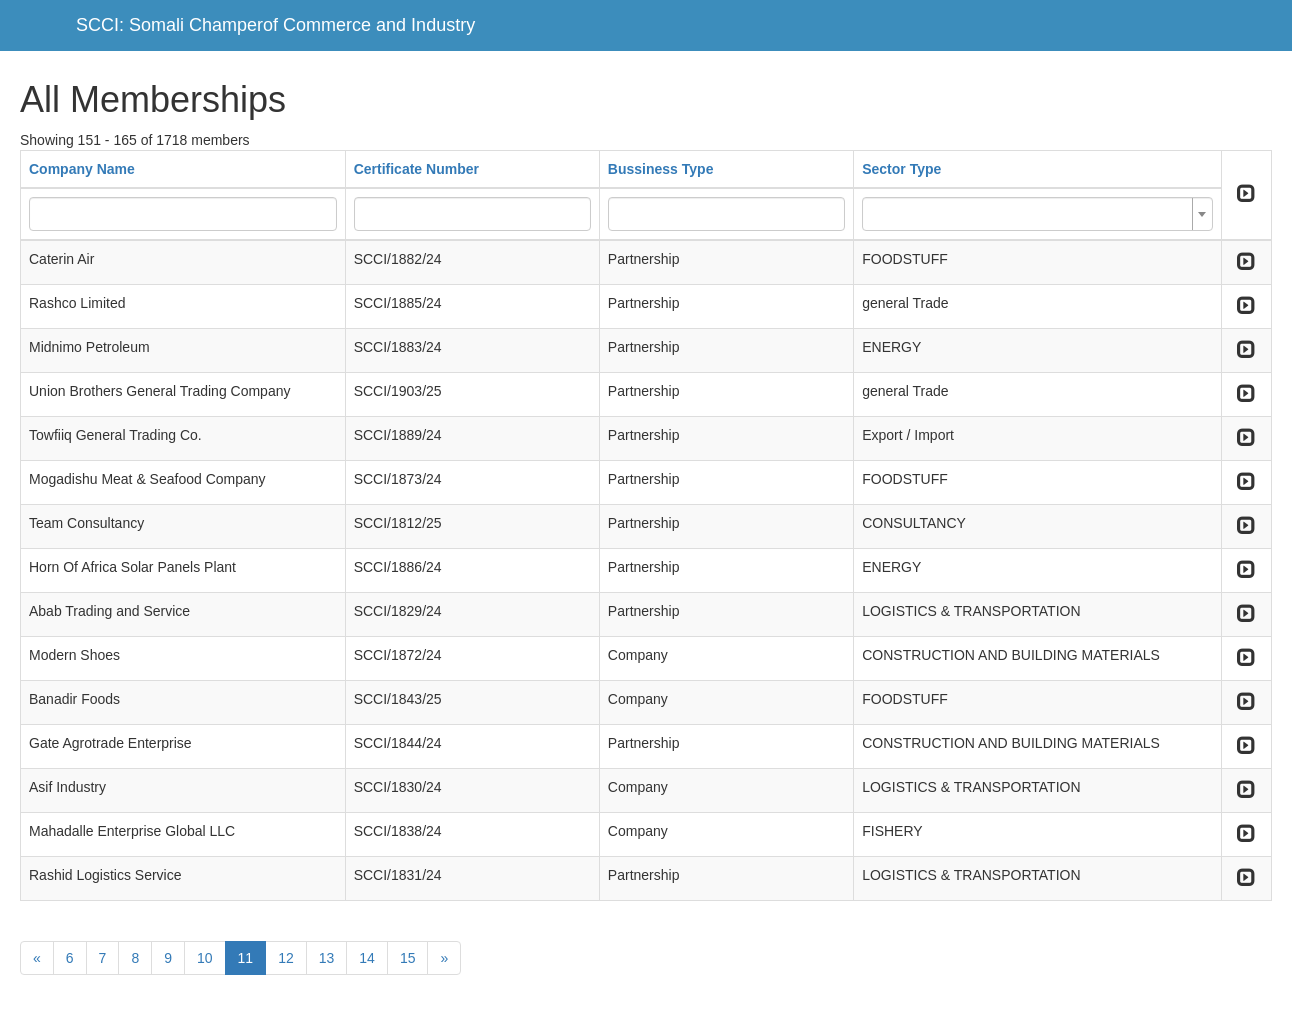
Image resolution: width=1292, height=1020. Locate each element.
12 (286, 958)
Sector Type (901, 169)
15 (408, 958)
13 (327, 958)
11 (246, 958)
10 (205, 958)
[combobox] (1037, 214)
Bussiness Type (661, 169)
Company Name (82, 169)
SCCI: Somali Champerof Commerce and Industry (275, 25)
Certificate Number (416, 169)
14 (367, 958)
